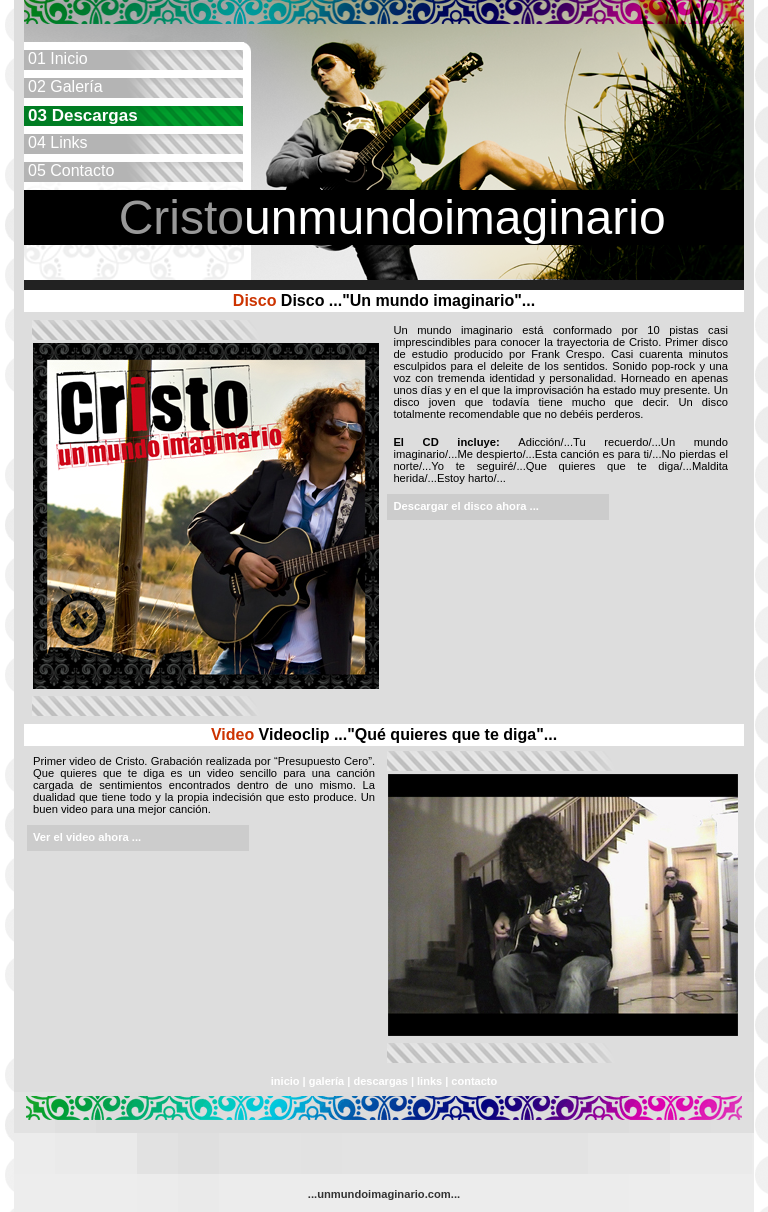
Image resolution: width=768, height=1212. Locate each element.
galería (326, 1081)
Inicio (56, 58)
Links (56, 142)
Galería (63, 86)
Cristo (181, 217)
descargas (380, 1081)
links (431, 1081)
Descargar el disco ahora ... (466, 506)
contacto (474, 1081)
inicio (285, 1081)
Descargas (81, 115)
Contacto (69, 170)
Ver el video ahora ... (87, 837)
